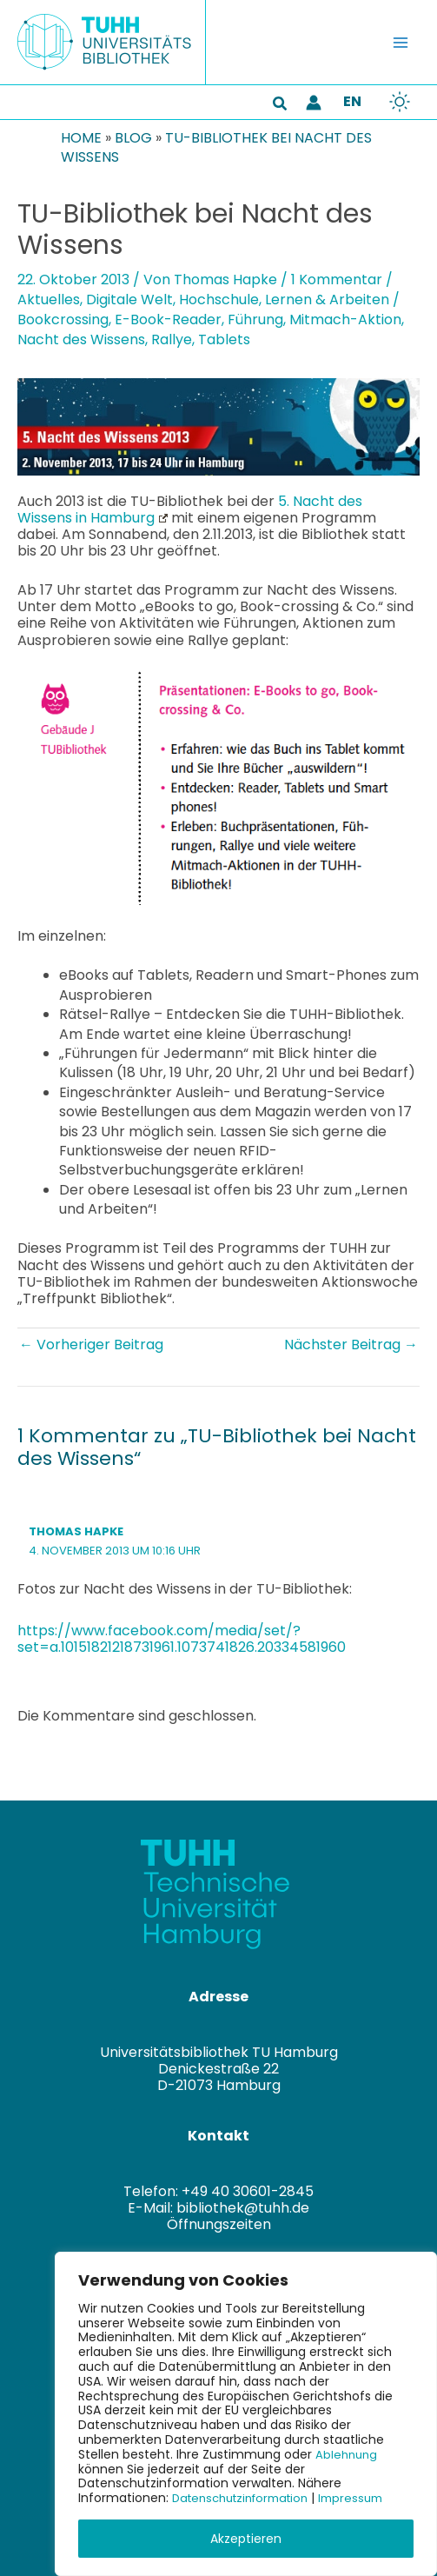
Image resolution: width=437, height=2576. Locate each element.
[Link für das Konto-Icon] (313, 102)
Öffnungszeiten (219, 2224)
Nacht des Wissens (81, 339)
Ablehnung (348, 2454)
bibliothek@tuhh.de (242, 2208)
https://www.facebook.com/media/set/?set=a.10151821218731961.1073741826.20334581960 (181, 1639)
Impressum (367, 2497)
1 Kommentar (336, 280)
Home (81, 138)
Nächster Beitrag (351, 1345)
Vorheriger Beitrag (91, 1345)
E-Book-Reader (168, 319)
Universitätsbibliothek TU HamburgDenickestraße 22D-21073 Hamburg (219, 2068)
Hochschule (219, 300)
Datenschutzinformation (247, 2497)
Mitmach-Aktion (345, 319)
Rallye (171, 339)
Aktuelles (48, 300)
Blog (133, 138)
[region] (246, 2414)
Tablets (224, 339)
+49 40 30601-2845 (248, 2191)
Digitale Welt (129, 300)
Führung (255, 319)
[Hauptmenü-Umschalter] (400, 42)
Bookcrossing (63, 319)
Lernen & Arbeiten (327, 300)
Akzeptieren (245, 2538)
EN (352, 101)
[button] (280, 105)
